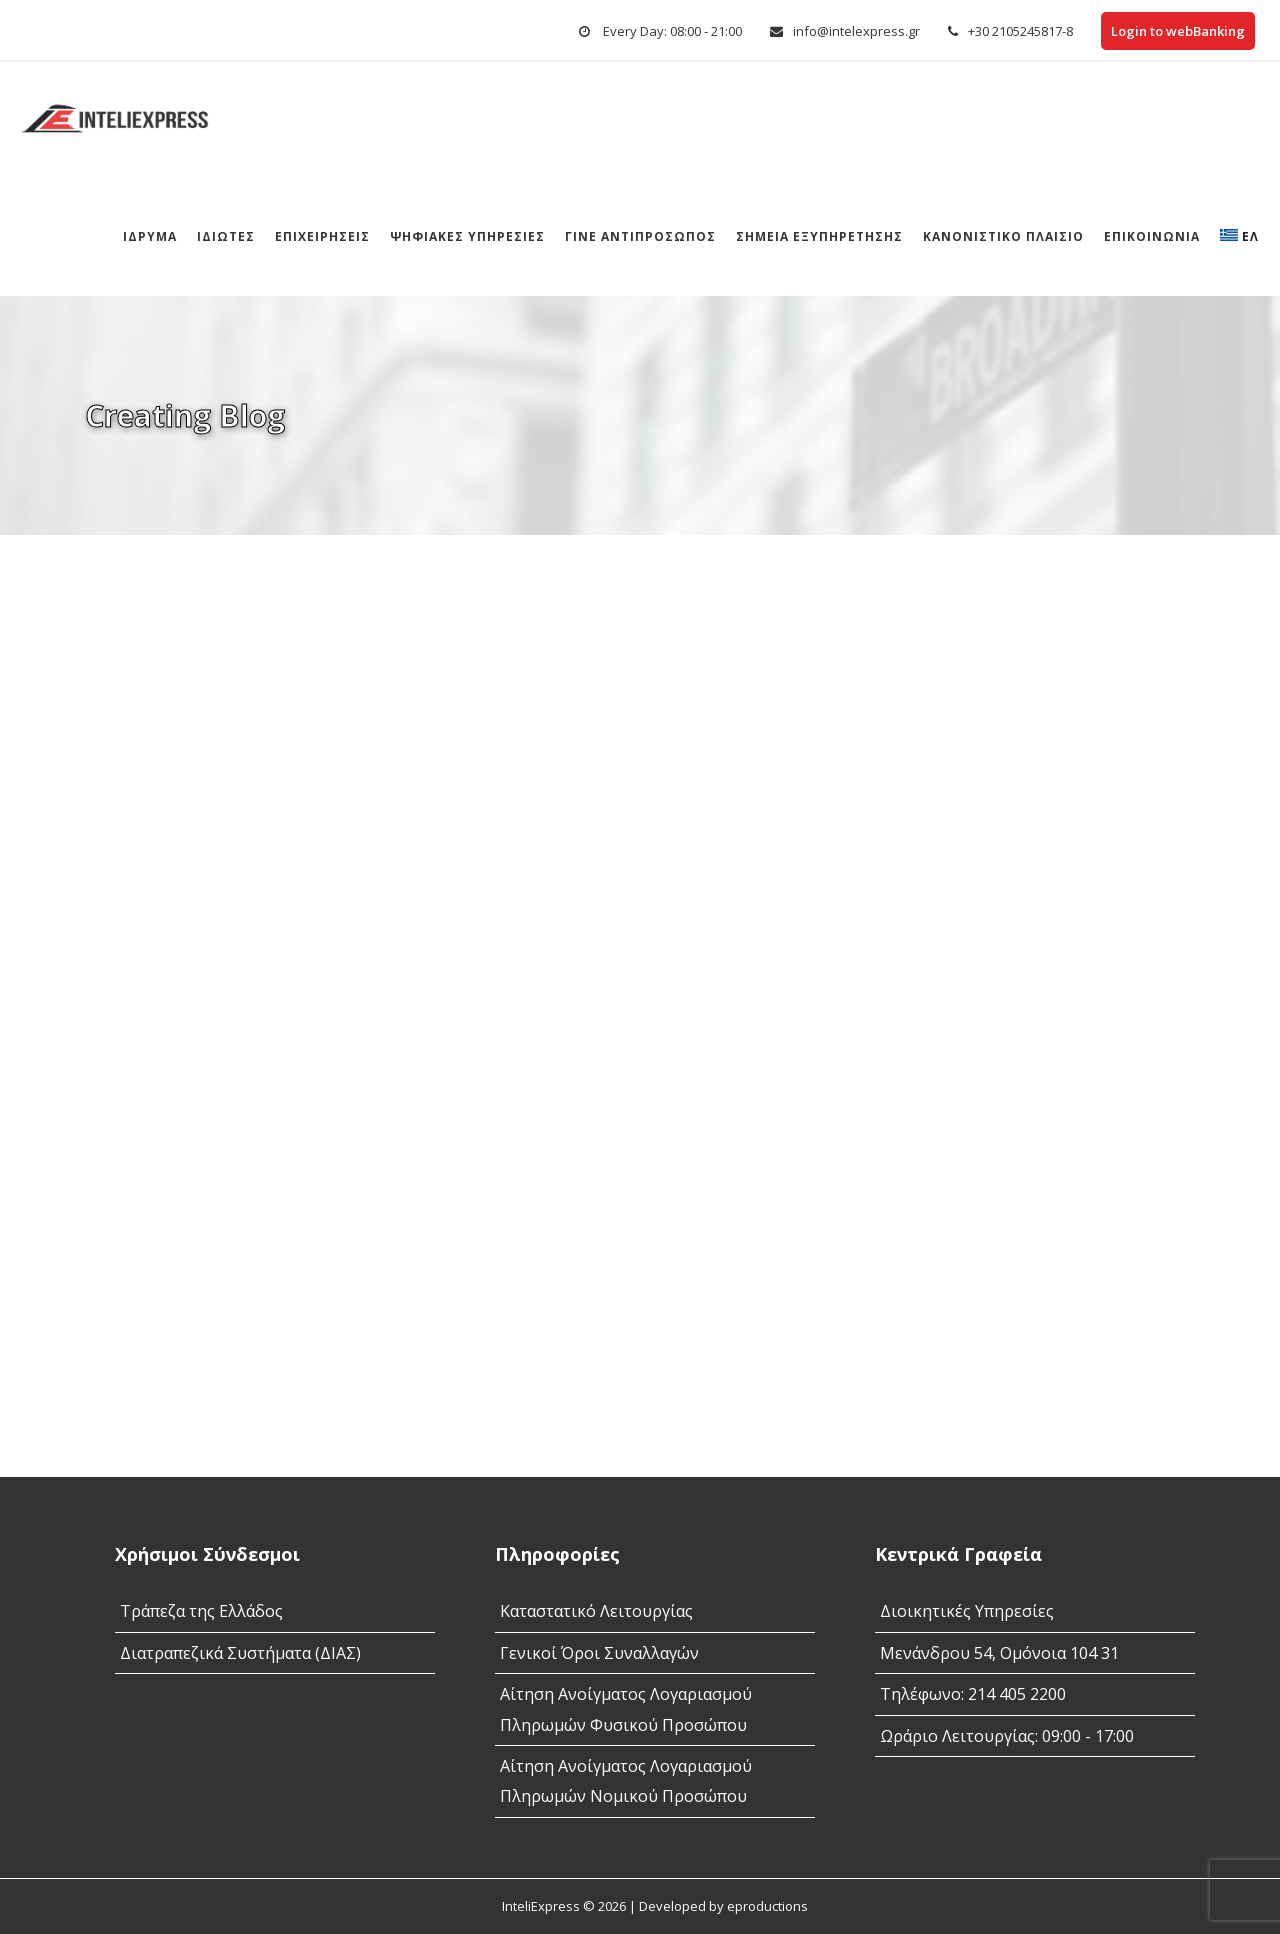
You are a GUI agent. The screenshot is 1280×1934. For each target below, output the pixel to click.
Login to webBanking (1178, 31)
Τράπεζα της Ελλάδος (201, 1611)
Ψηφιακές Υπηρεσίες (467, 236)
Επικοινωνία (1152, 236)
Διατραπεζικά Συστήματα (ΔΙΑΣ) (240, 1653)
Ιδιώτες (226, 236)
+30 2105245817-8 (1020, 31)
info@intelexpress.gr (856, 31)
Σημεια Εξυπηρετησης (819, 236)
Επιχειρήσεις (322, 236)
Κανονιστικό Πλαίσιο (1003, 236)
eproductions (767, 1906)
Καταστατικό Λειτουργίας (596, 1611)
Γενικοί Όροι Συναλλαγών (599, 1653)
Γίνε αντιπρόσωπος (640, 236)
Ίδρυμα (150, 236)
